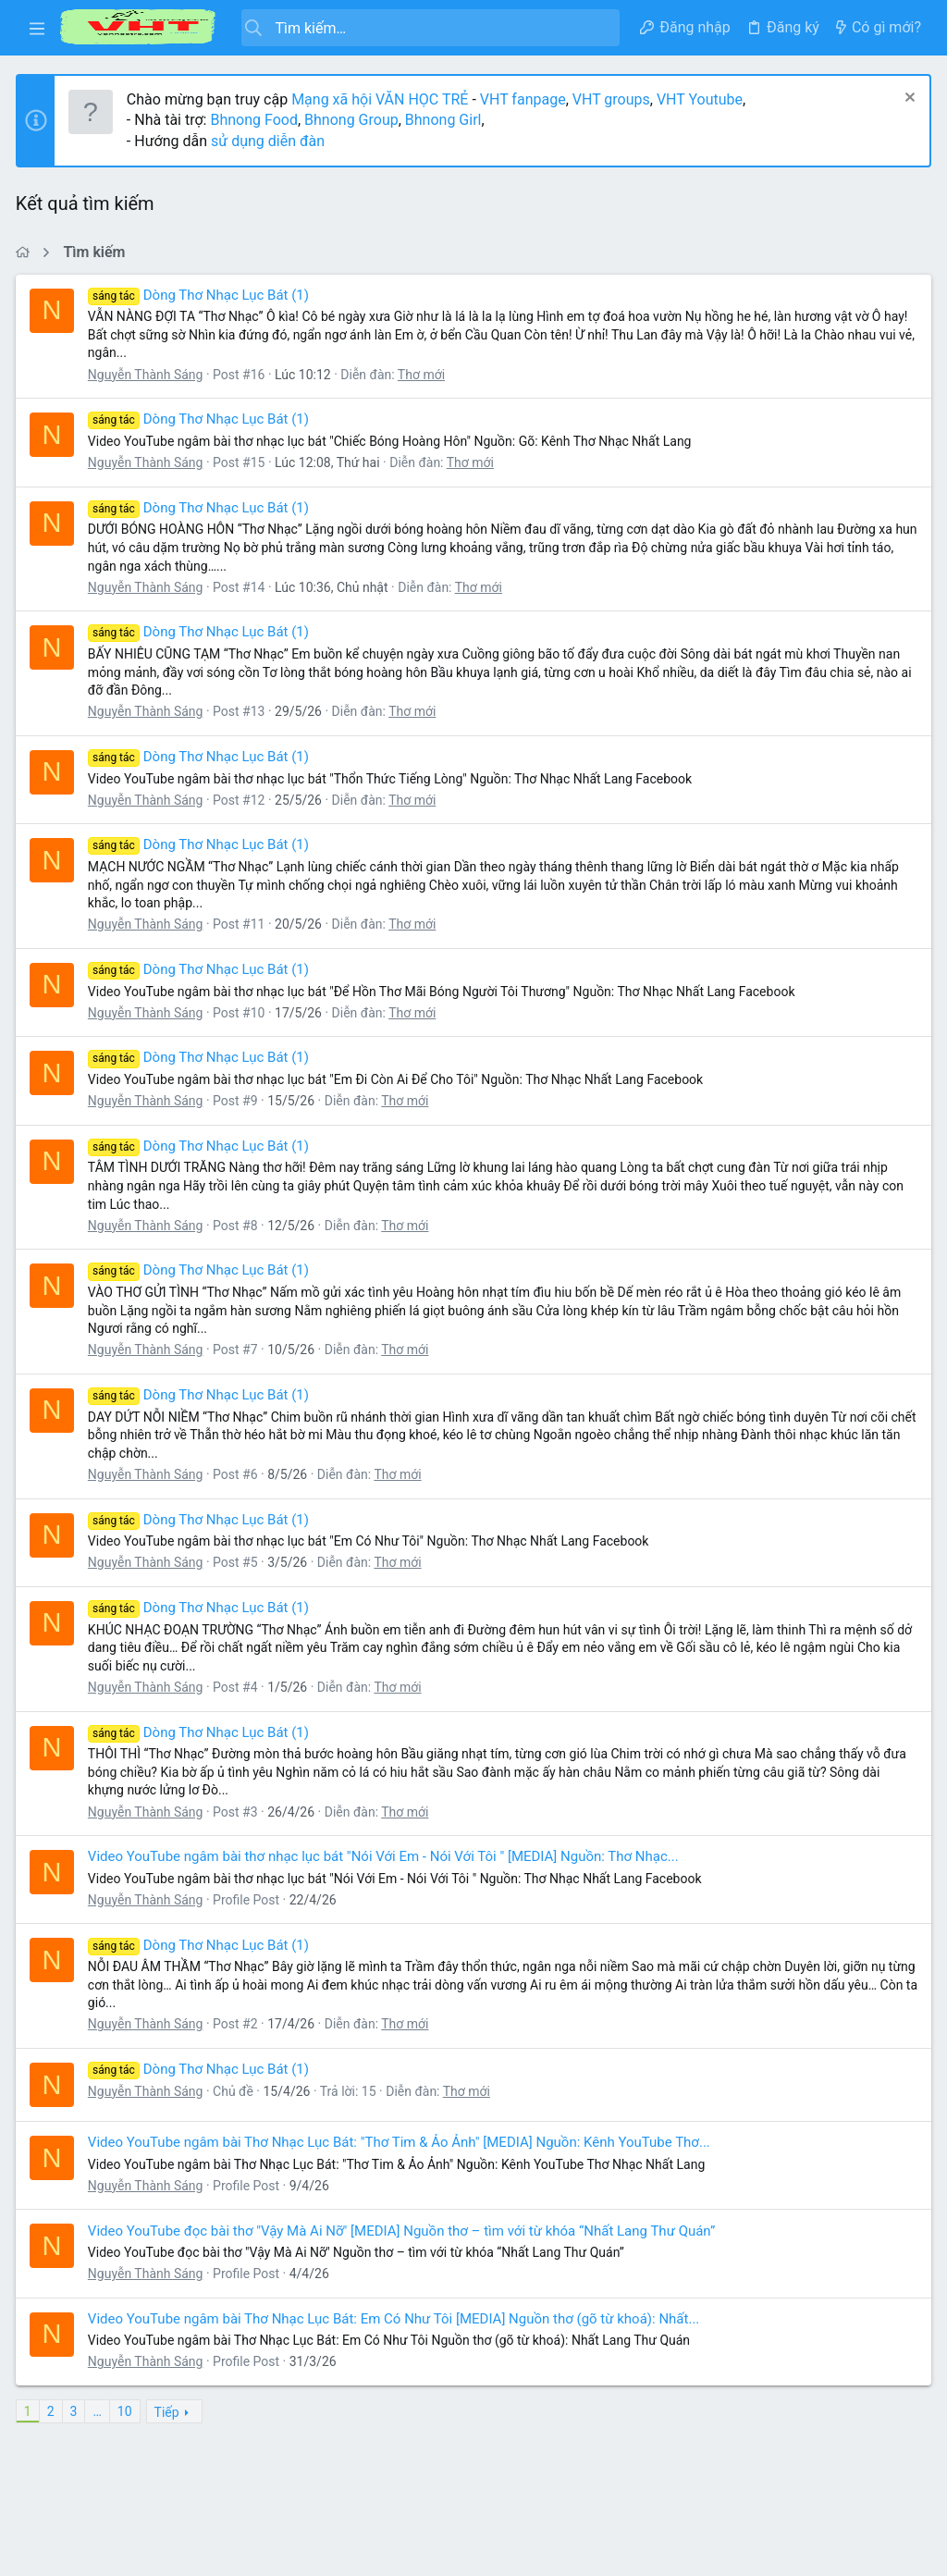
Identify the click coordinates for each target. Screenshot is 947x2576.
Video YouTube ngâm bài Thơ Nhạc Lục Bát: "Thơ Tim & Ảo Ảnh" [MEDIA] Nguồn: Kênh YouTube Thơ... (402, 2142)
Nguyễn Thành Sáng (148, 374)
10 (127, 2411)
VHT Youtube (702, 99)
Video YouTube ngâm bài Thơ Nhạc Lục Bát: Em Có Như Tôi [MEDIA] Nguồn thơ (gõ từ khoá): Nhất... (396, 2319)
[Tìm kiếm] (430, 27)
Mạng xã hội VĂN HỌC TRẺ (380, 99)
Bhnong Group (354, 120)
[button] (36, 27)
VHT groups (614, 99)
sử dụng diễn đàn (268, 141)
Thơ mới (424, 374)
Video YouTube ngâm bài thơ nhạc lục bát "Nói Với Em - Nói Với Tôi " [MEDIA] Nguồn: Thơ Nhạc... (386, 1856)
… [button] (100, 2411)
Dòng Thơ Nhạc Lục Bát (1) (201, 295)
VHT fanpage (526, 99)
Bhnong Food (257, 120)
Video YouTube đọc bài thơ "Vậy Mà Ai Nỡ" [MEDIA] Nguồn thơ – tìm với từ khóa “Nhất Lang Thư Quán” (404, 2231)
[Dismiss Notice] (905, 99)
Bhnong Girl (446, 120)
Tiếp (169, 2412)
